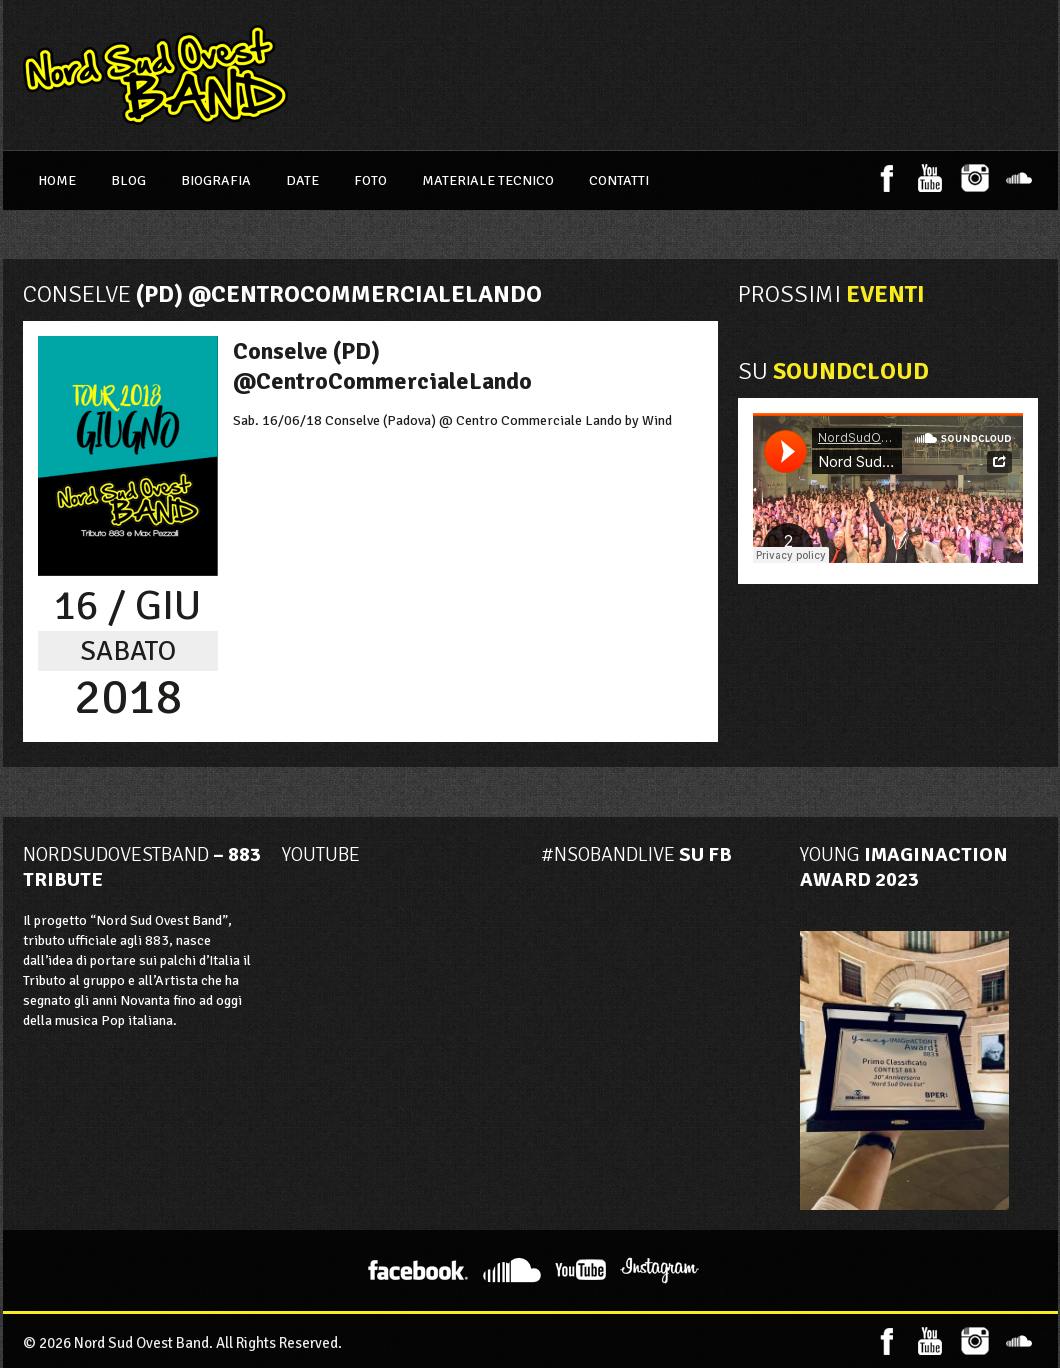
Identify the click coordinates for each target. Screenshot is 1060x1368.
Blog (128, 180)
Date (302, 180)
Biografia (216, 180)
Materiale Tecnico (488, 180)
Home (57, 180)
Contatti (619, 180)
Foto (370, 180)
